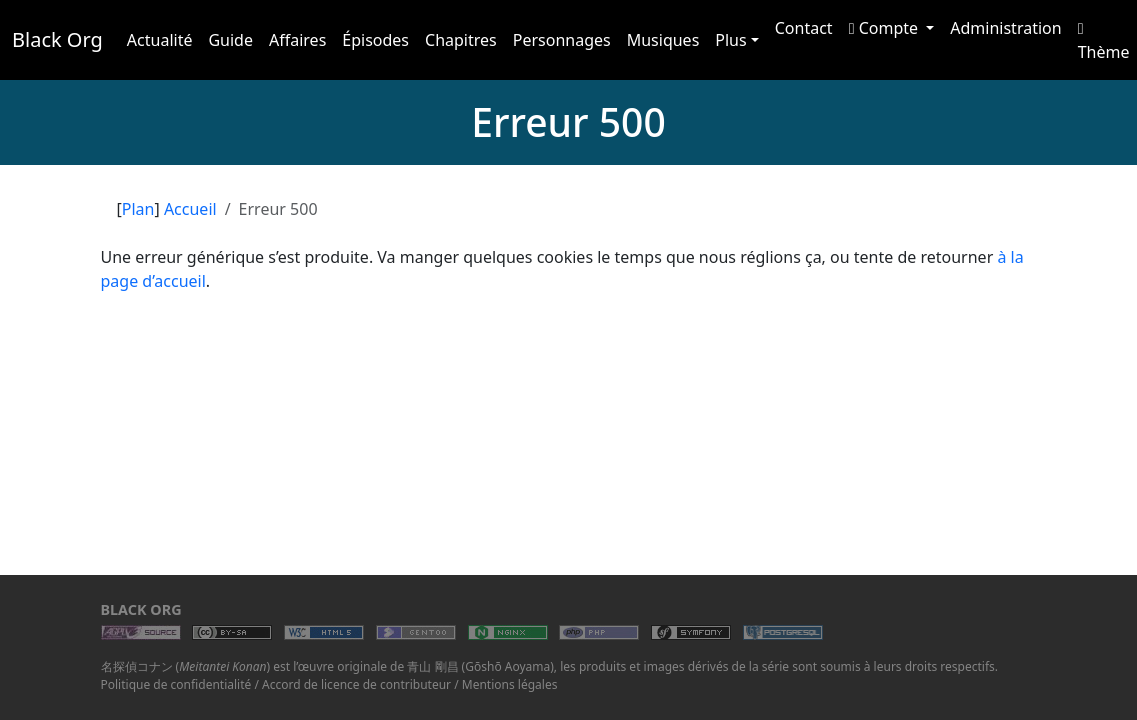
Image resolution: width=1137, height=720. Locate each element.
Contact (804, 28)
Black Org (57, 39)
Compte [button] (886, 28)
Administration (1005, 28)
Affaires (297, 40)
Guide (230, 40)
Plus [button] (730, 40)
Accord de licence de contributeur (356, 684)
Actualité (160, 40)
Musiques (663, 40)
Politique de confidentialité (176, 684)
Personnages (562, 40)
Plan (138, 209)
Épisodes (375, 40)
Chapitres (461, 40)
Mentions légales (510, 684)
